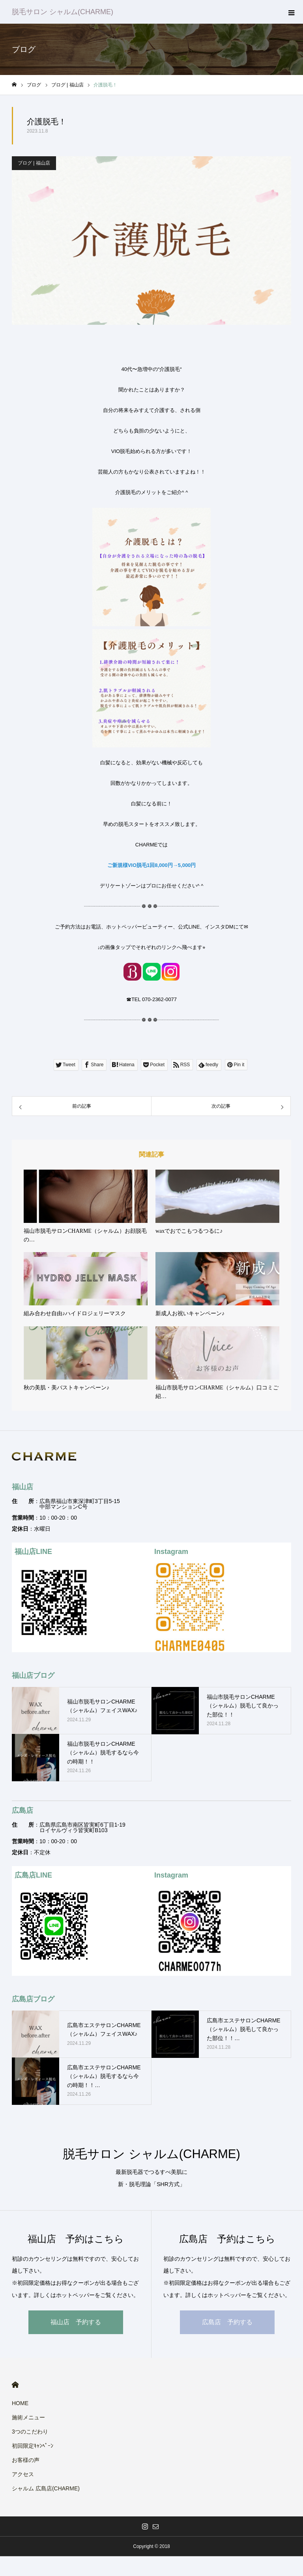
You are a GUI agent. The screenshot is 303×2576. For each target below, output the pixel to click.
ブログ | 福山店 (34, 163)
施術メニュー (28, 2417)
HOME (15, 2384)
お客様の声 (25, 2460)
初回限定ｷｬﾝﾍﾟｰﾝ (32, 2446)
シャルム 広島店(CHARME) (46, 2488)
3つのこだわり (30, 2431)
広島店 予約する (227, 2322)
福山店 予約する (75, 2322)
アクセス (23, 2474)
